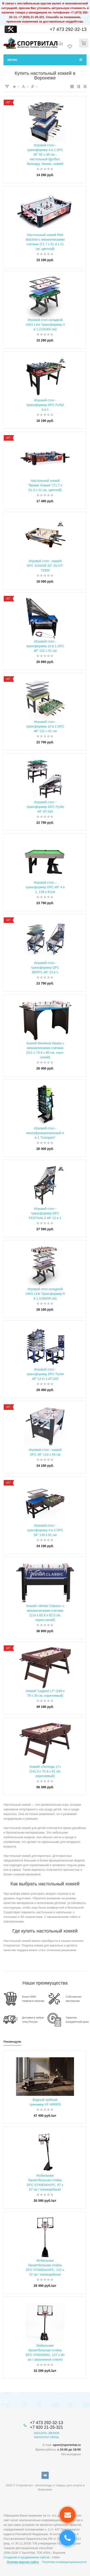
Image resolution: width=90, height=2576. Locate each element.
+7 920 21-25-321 (46, 2427)
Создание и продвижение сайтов (26, 2557)
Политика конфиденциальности (64, 2562)
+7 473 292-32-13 (68, 29)
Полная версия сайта (23, 2562)
